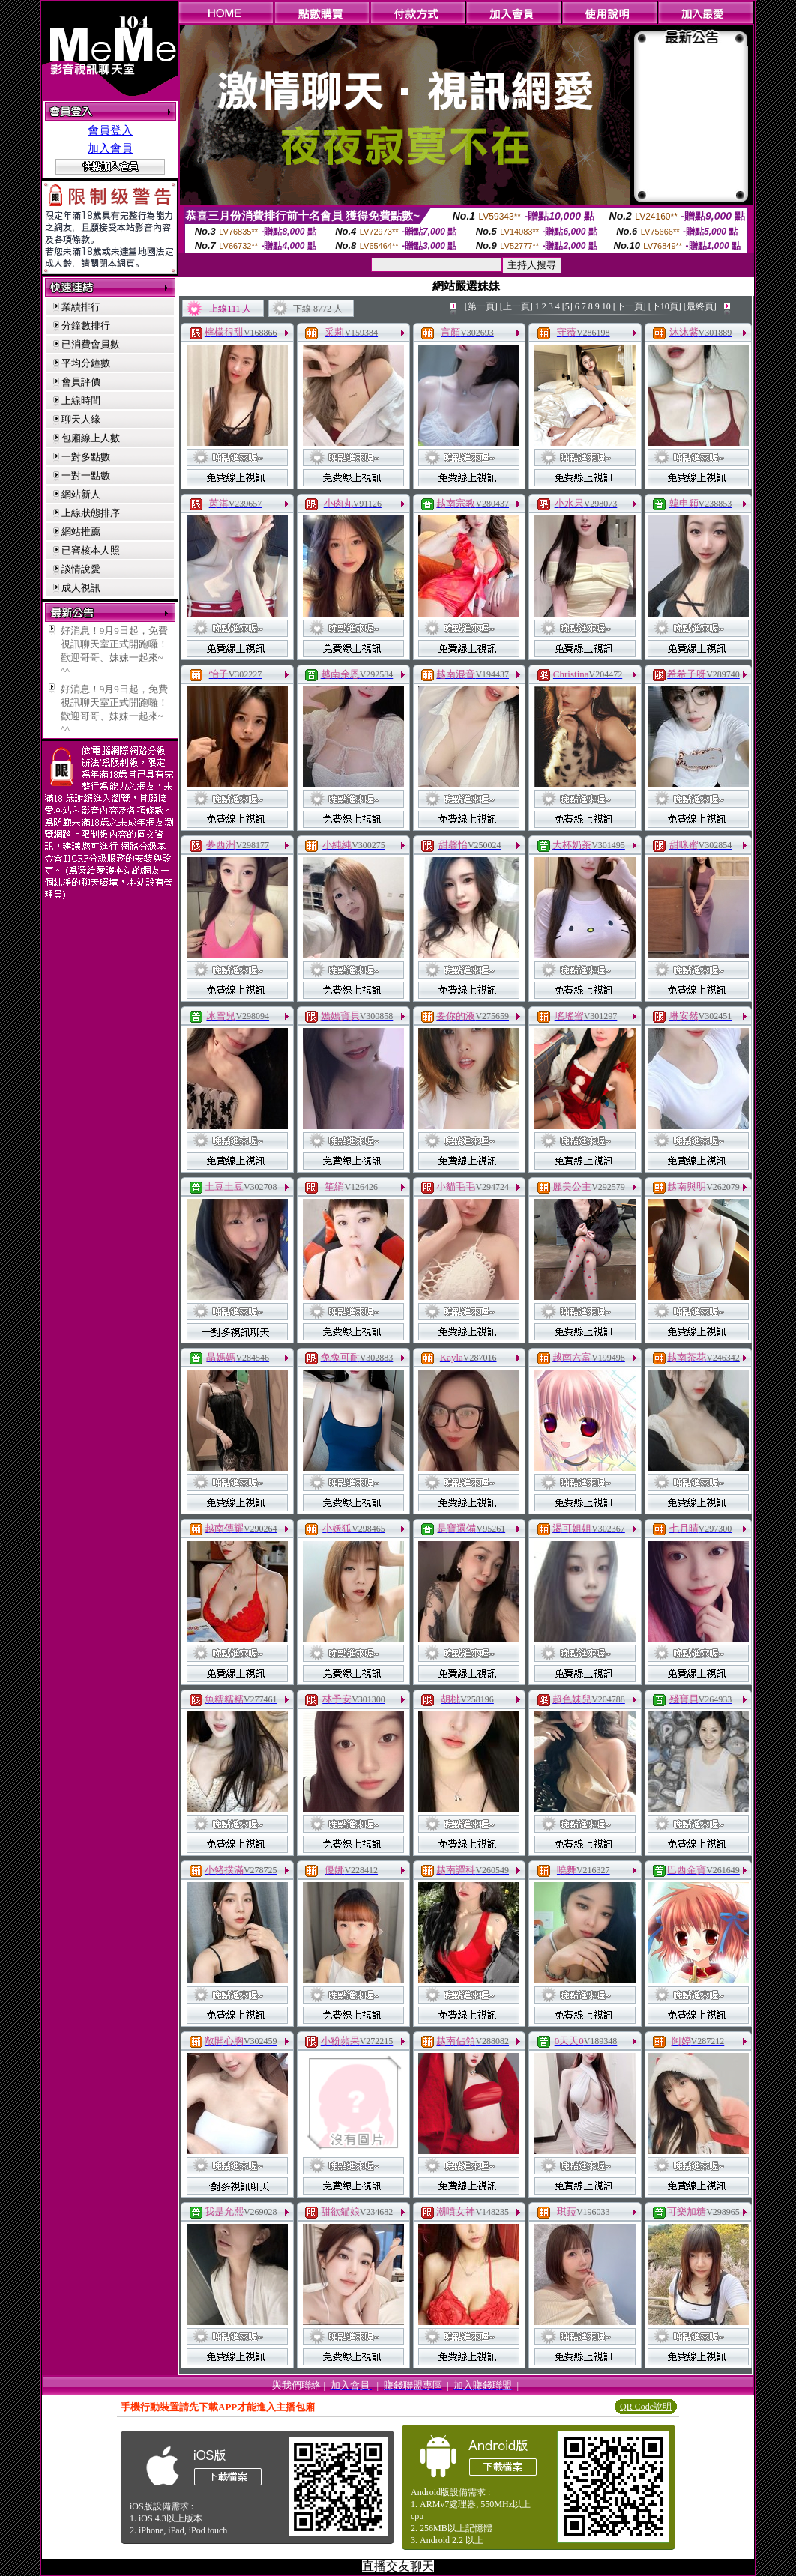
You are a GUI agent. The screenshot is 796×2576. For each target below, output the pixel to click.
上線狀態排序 (90, 512)
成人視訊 (80, 587)
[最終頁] (700, 306)
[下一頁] (629, 306)
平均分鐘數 (85, 363)
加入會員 (110, 148)
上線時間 (80, 400)
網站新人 (80, 494)
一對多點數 (85, 456)
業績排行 (80, 306)
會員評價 (80, 381)
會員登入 (110, 130)
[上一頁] (516, 306)
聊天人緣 (80, 419)
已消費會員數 (90, 344)
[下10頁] (664, 306)
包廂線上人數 (90, 438)
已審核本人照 (90, 550)
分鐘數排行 (85, 325)
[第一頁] (481, 306)
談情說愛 (80, 569)
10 (606, 306)
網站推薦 (80, 531)
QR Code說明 (646, 2406)
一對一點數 (85, 475)
